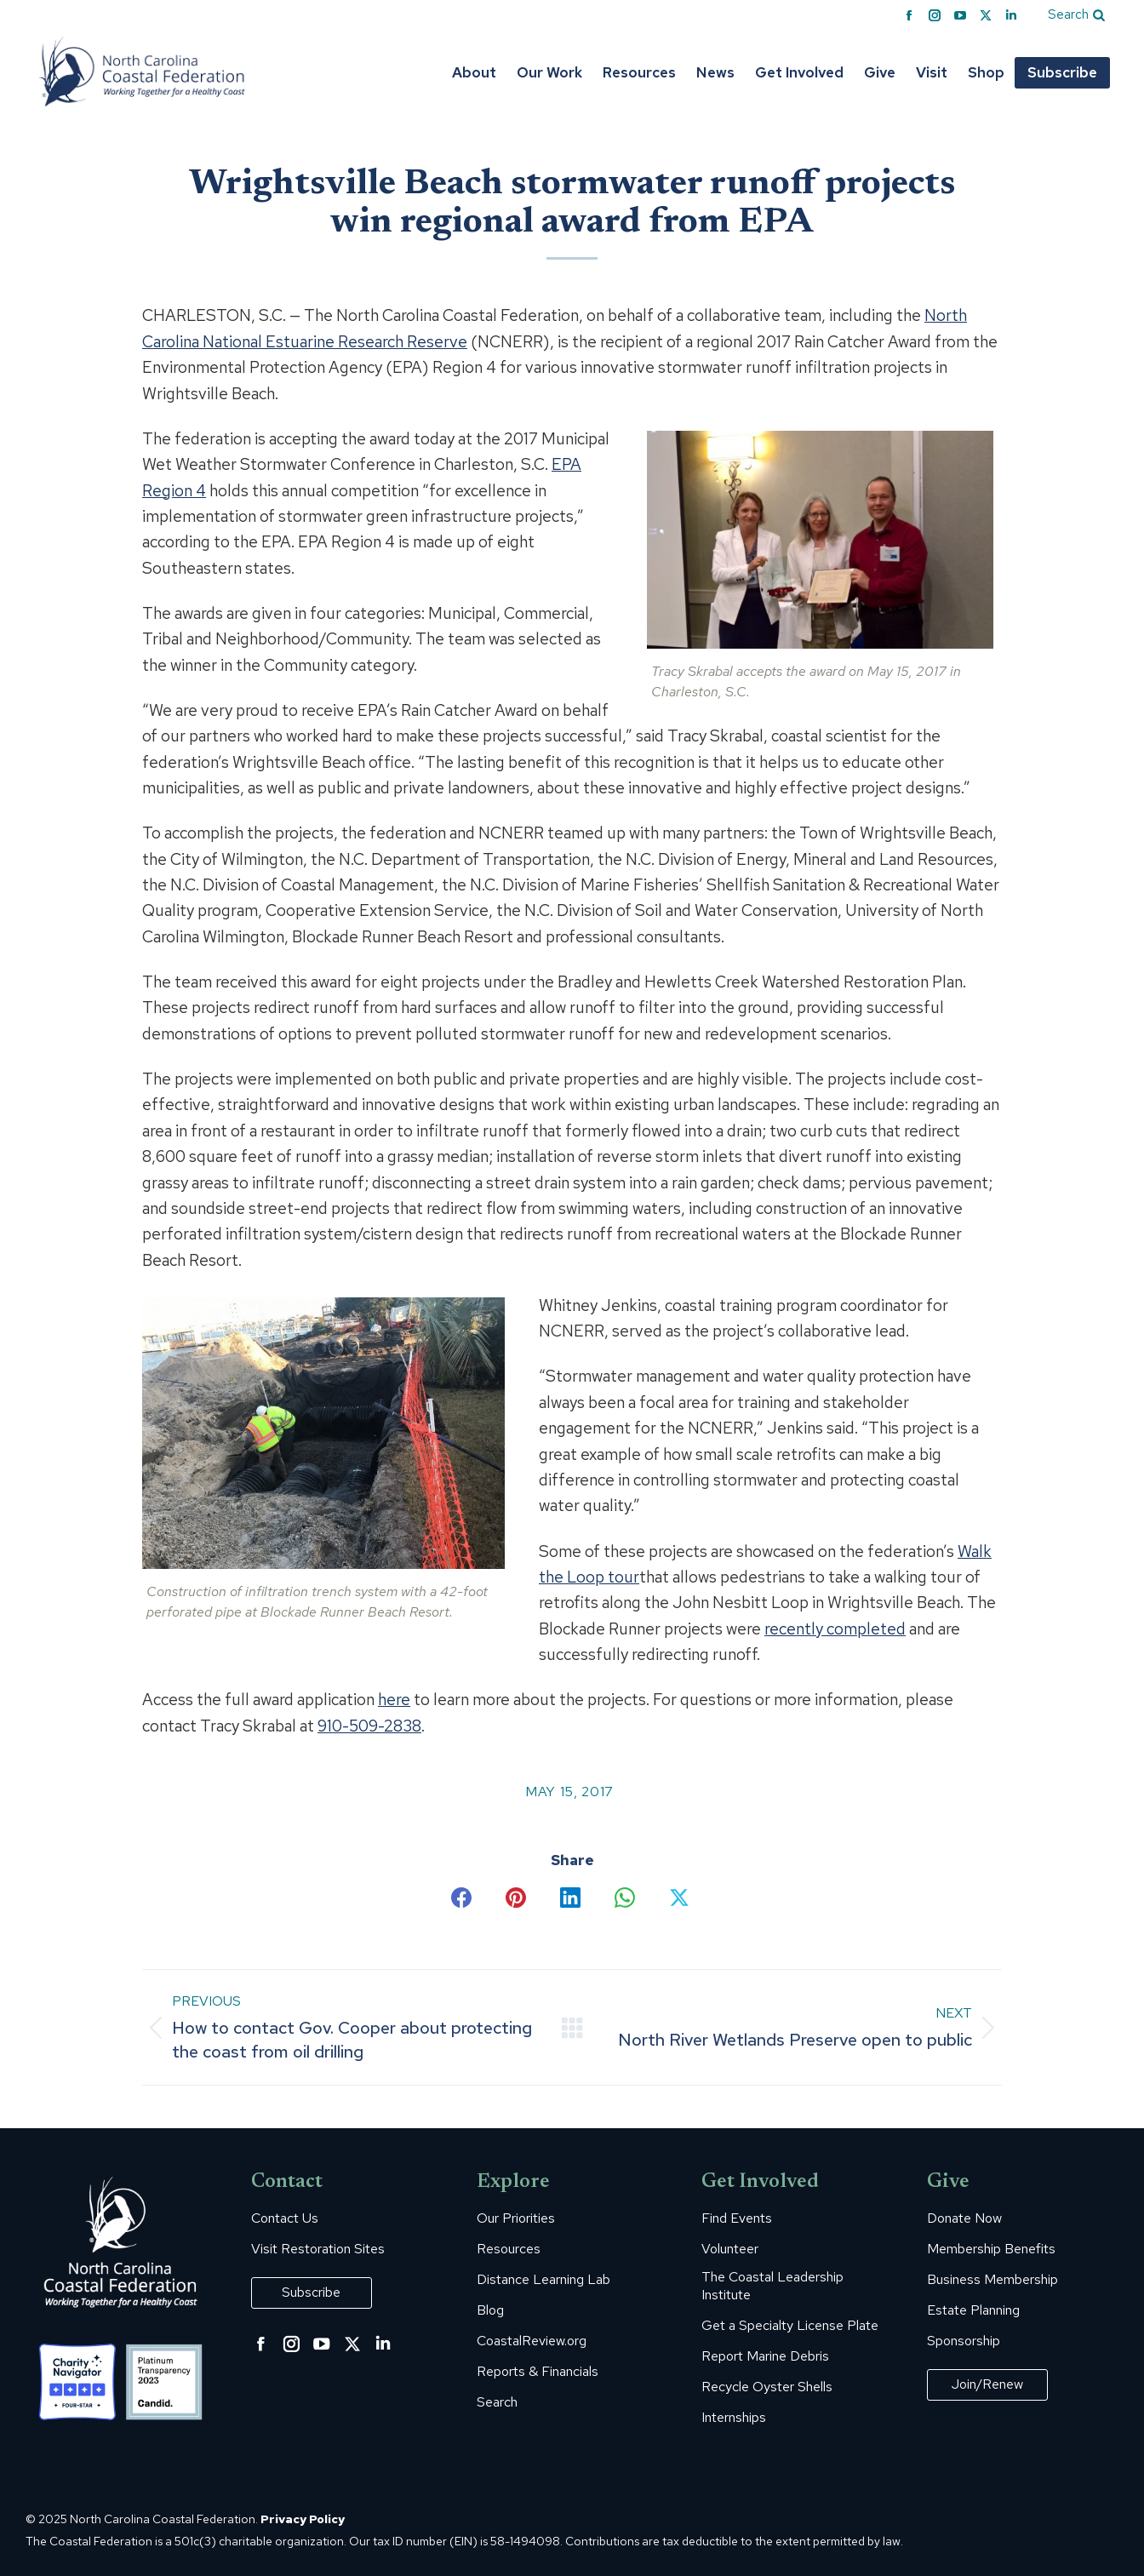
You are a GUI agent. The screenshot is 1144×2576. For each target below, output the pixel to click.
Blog (490, 2310)
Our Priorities (516, 2218)
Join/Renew (987, 2384)
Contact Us (284, 2218)
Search (497, 2402)
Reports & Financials (537, 2371)
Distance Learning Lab (543, 2279)
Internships (733, 2417)
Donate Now (964, 2218)
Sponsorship (963, 2341)
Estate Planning (973, 2310)
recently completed (835, 1629)
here (394, 1699)
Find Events (736, 2218)
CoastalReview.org (531, 2341)
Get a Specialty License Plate (789, 2325)
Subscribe (311, 2292)
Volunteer (729, 2249)
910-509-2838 (369, 1726)
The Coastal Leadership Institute (772, 2286)
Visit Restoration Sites (318, 2249)
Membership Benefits (991, 2249)
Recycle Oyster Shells (766, 2387)
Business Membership (992, 2279)
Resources (509, 2249)
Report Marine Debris (765, 2356)
